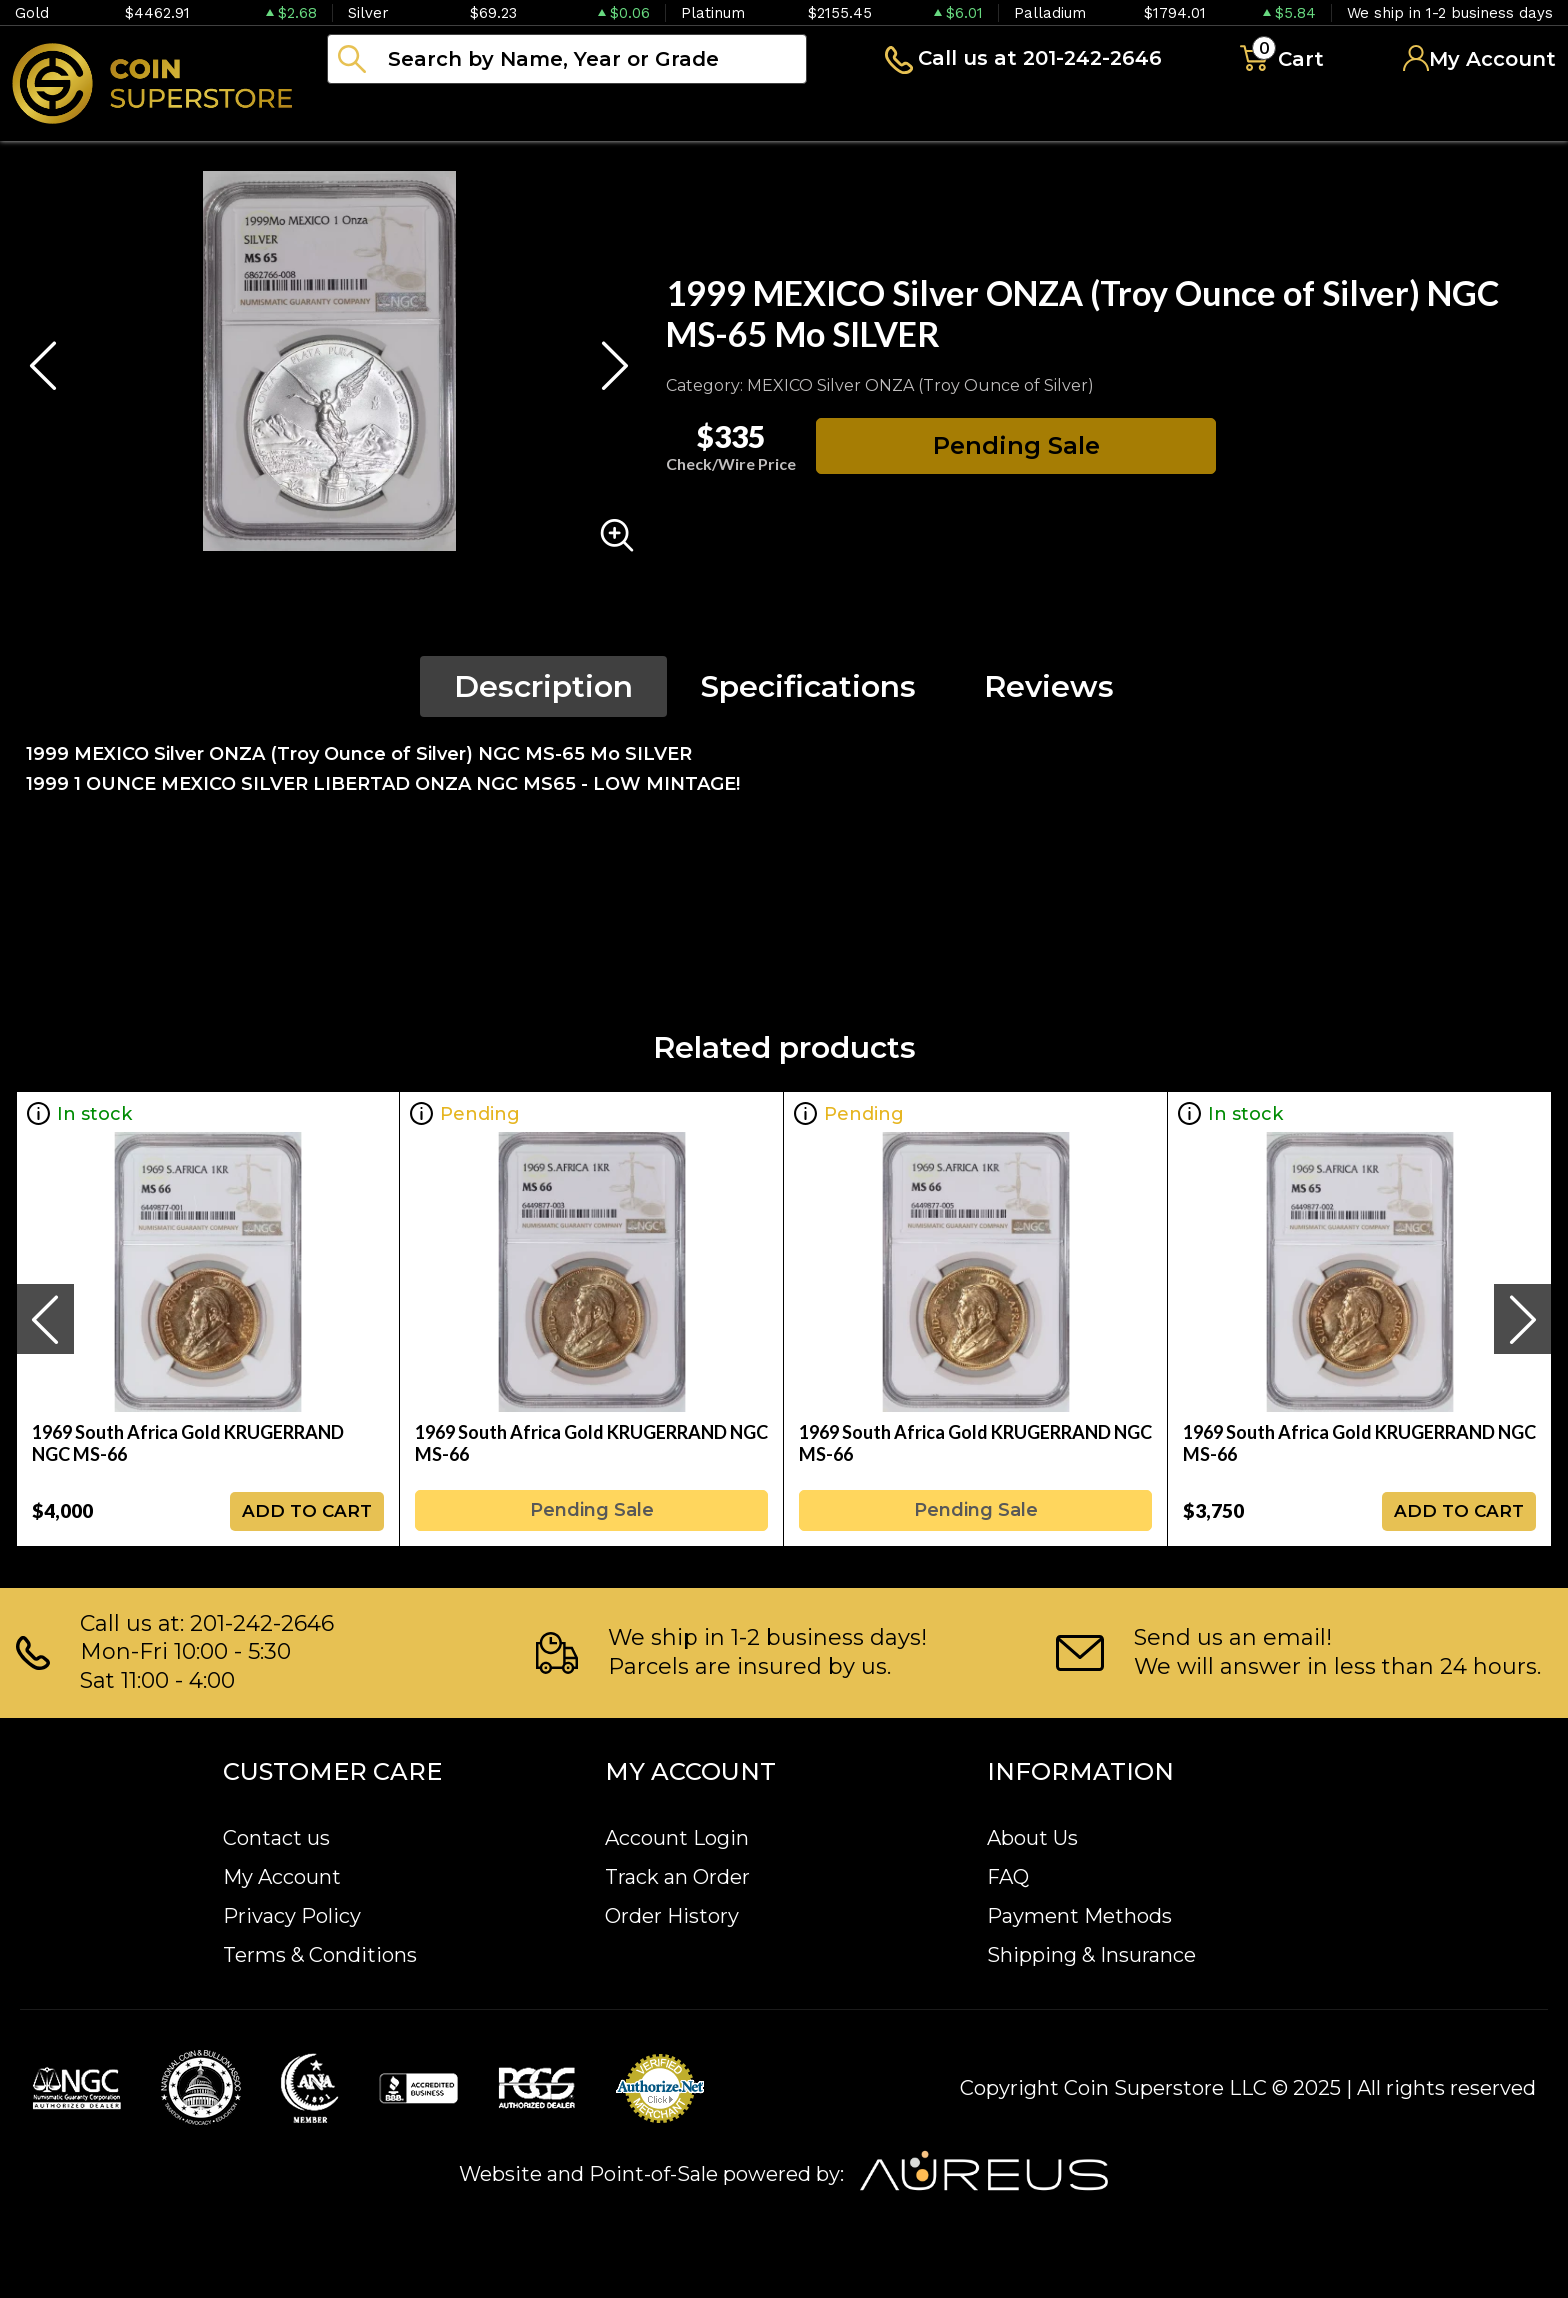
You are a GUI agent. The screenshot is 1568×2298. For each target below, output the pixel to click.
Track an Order (677, 1877)
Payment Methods (1079, 1916)
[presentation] (45, 1319)
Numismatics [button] (529, 114)
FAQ (1008, 1877)
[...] (567, 59)
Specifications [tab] (808, 686)
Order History (672, 1916)
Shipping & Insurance (1091, 1955)
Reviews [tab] (1049, 686)
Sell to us (1502, 114)
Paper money (725, 114)
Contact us (276, 1838)
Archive (891, 114)
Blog (1010, 114)
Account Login (677, 1838)
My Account (282, 1877)
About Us (1032, 1838)
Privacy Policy (292, 1916)
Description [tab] (543, 686)
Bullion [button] (368, 114)
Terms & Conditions (320, 1955)
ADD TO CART (307, 1511)
